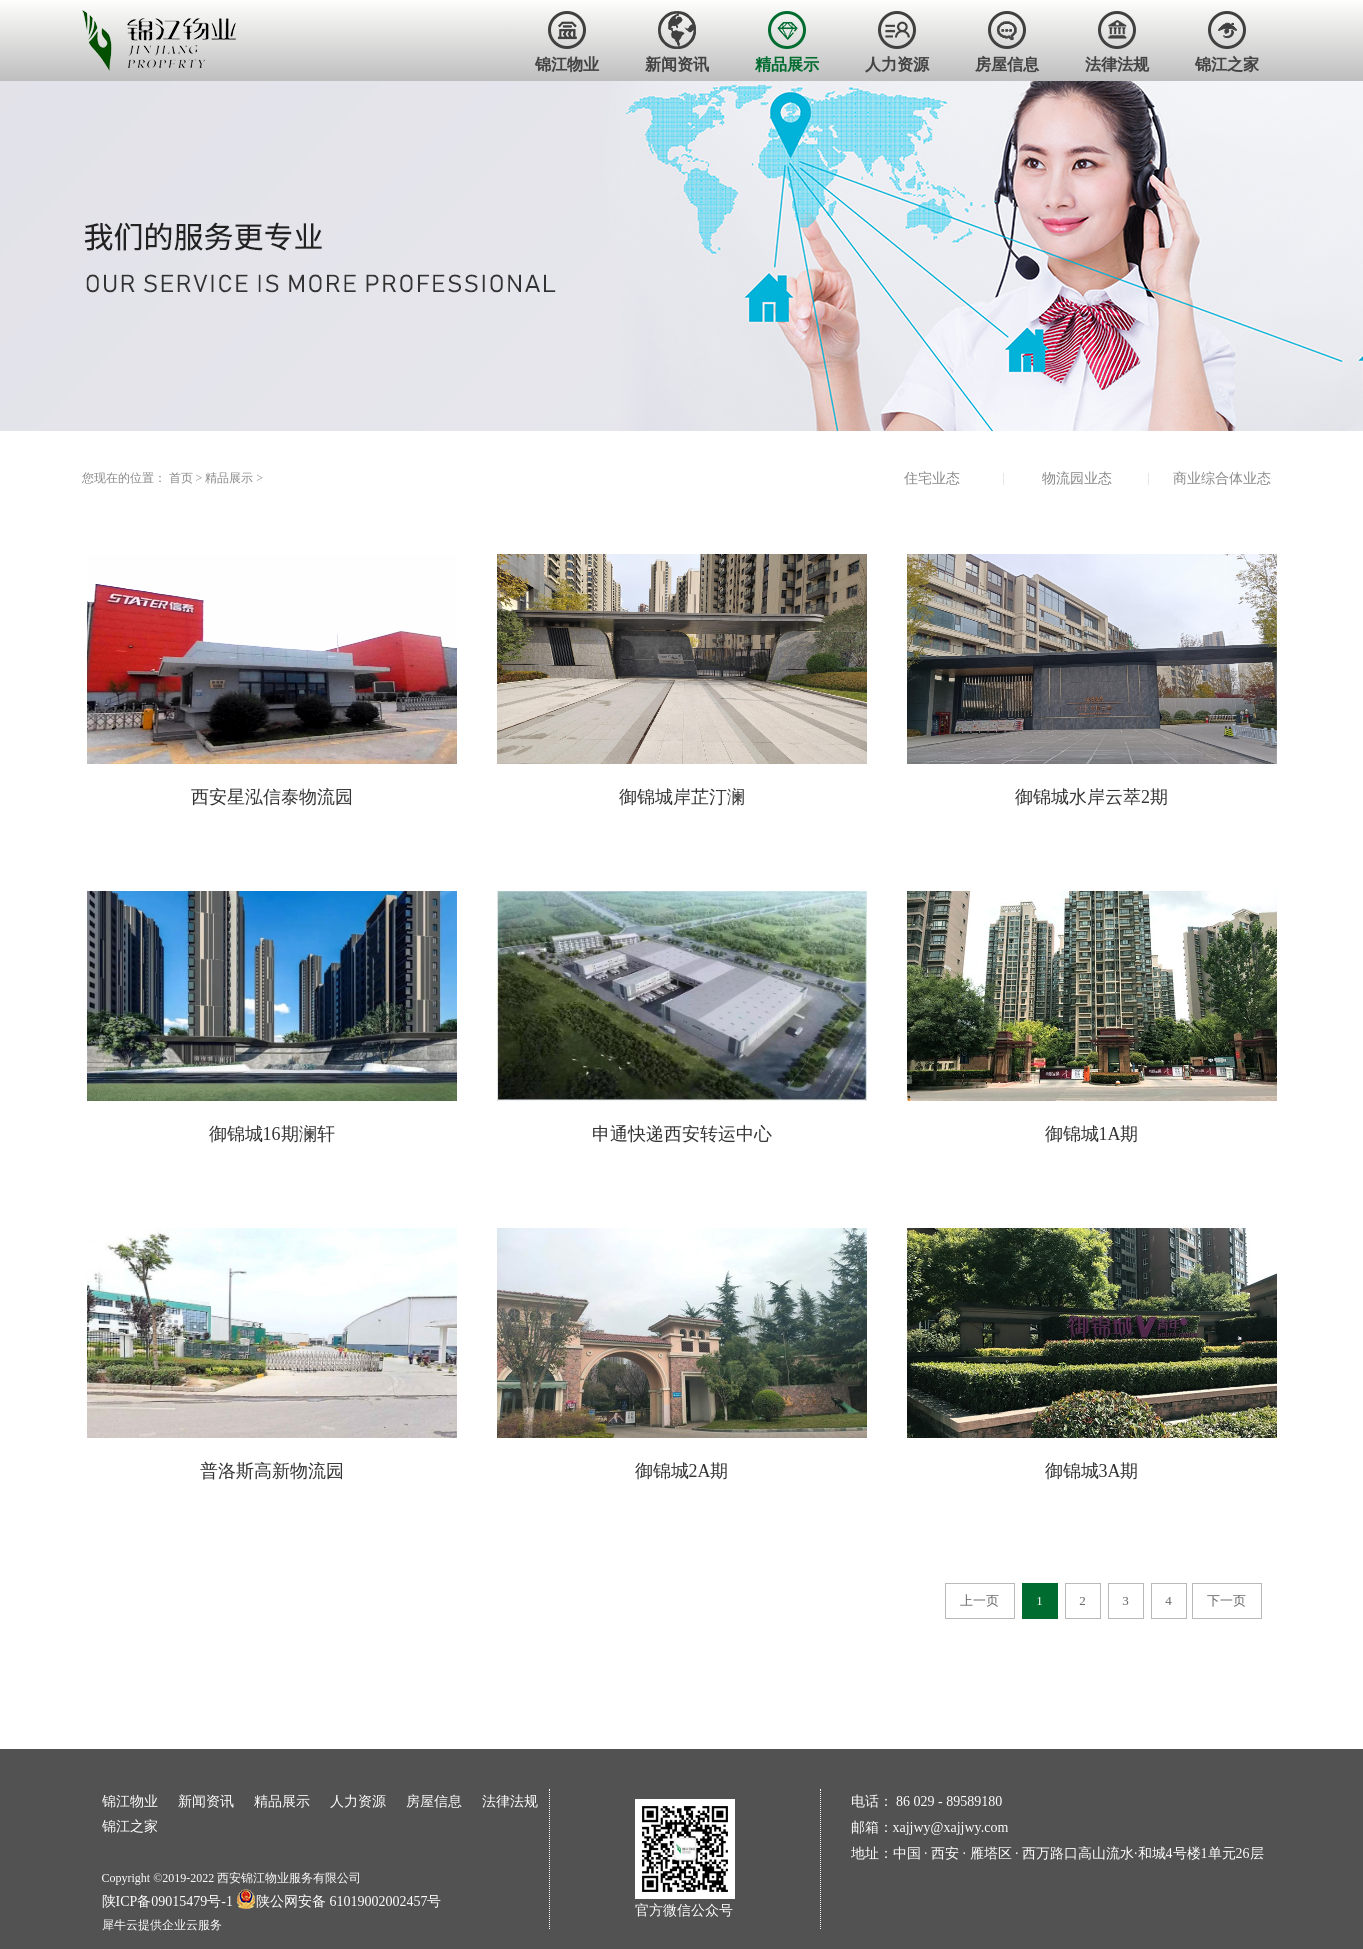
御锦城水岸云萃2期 (1091, 797)
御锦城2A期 (682, 1471)
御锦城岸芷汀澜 (682, 797)
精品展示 (229, 478)
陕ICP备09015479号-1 (167, 1901)
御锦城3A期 (1092, 1471)
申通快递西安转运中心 (682, 1134)
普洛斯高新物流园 (272, 1471)
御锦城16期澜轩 (272, 1134)
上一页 (979, 1600)
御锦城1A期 (1092, 1134)
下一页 (1226, 1600)
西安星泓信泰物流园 (272, 797)
